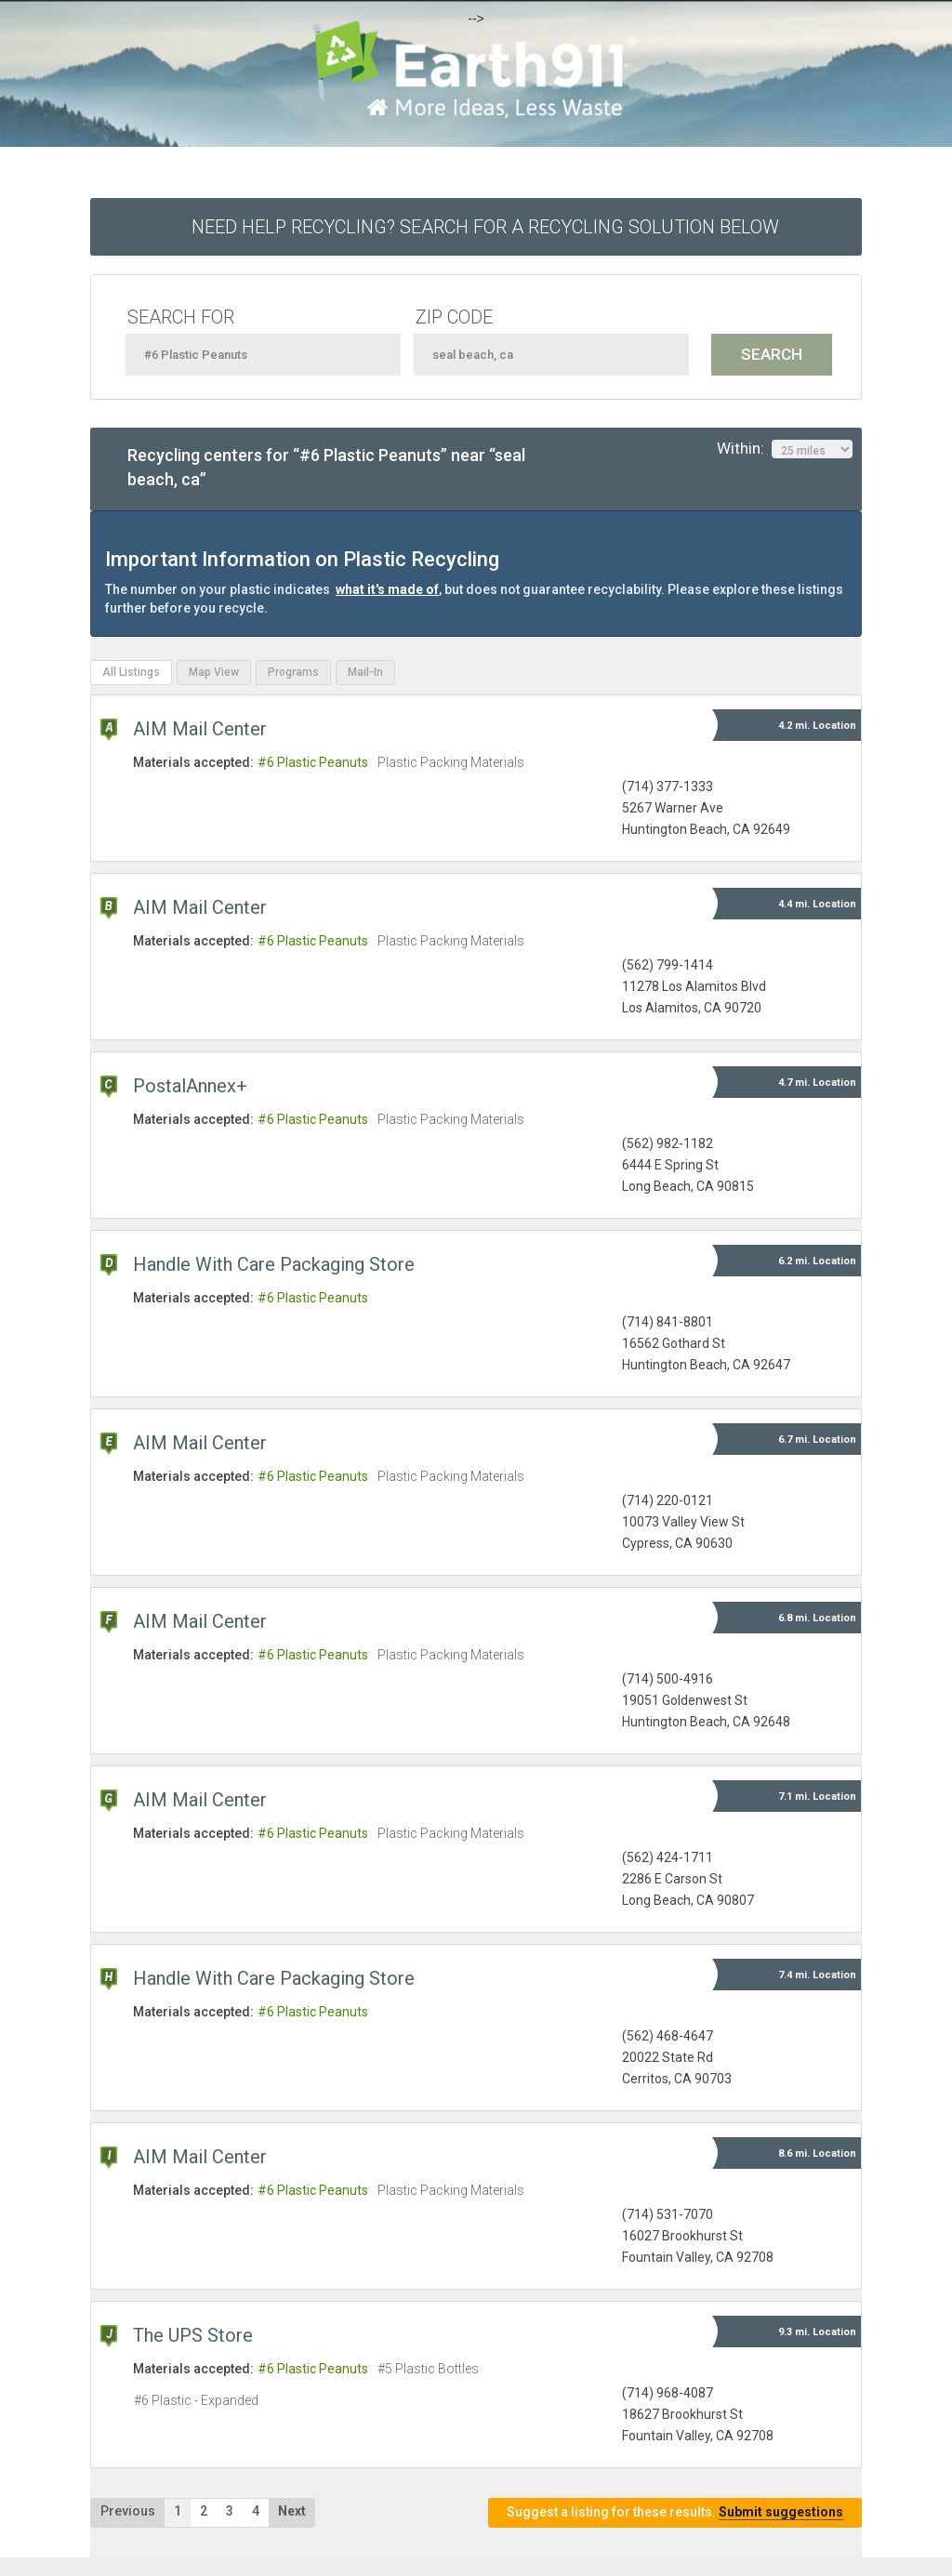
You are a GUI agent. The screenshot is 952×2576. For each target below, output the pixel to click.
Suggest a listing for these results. (675, 2512)
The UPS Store (193, 2335)
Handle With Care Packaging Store (274, 1264)
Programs (293, 672)
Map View (214, 672)
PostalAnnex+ (190, 1086)
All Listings (131, 672)
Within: (785, 449)
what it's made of (387, 589)
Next (292, 2510)
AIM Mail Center (200, 729)
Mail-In (365, 672)
